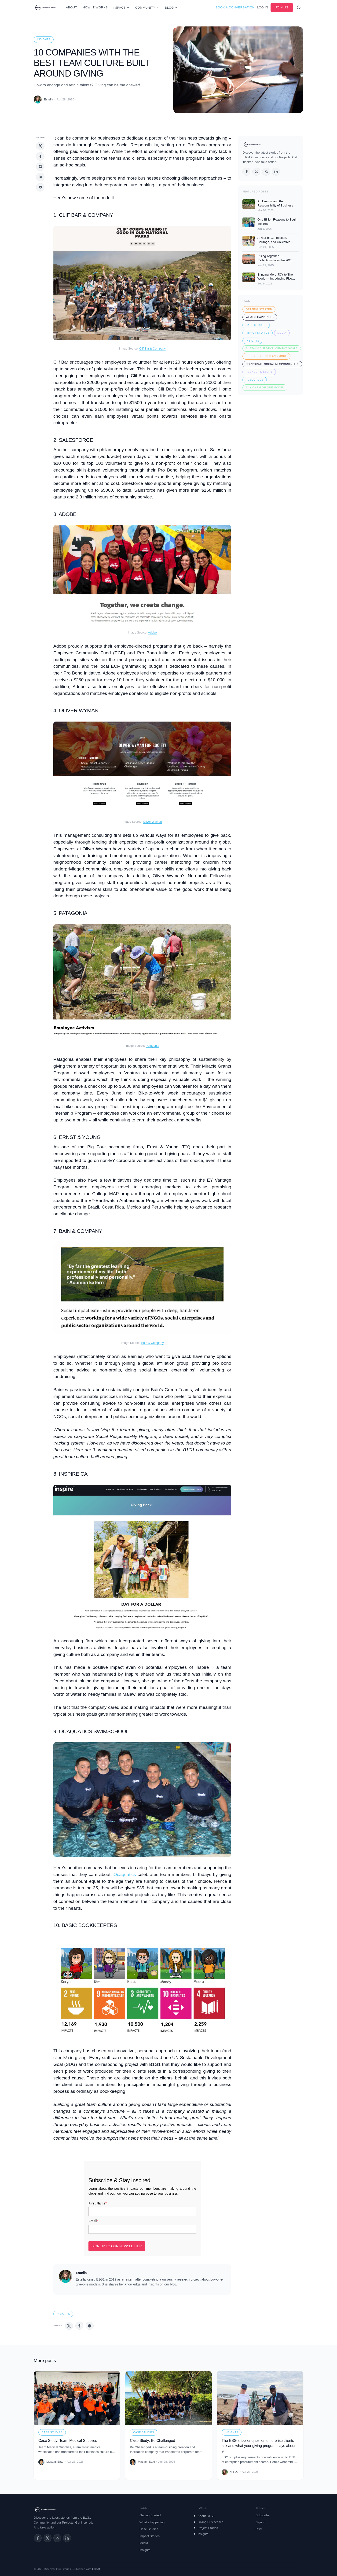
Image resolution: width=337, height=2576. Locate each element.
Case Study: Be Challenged (152, 2441)
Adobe (152, 632)
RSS (259, 2529)
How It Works (95, 7)
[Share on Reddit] (40, 166)
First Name (97, 2203)
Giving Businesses (210, 2522)
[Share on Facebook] (40, 156)
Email (93, 2221)
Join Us (281, 7)
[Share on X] (40, 146)
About (71, 7)
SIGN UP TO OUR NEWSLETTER (117, 2246)
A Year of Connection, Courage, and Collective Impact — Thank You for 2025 (277, 242)
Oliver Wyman (152, 821)
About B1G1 (206, 2516)
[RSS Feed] (57, 2538)
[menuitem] (221, 2516)
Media (281, 332)
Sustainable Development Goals (272, 348)
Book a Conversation (235, 7)
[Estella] (38, 99)
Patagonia (152, 1045)
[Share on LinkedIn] (40, 177)
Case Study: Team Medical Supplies (67, 2441)
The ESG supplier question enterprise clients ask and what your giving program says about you (258, 2446)
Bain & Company (152, 1343)
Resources (255, 379)
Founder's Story (259, 371)
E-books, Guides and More (266, 356)
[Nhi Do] (225, 2472)
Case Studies (256, 325)
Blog (171, 7)
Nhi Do (234, 2471)
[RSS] (266, 172)
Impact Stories (257, 332)
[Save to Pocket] (40, 187)
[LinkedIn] (276, 172)
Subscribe (263, 2515)
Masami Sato (54, 2461)
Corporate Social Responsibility (272, 364)
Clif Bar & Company (152, 348)
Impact (122, 7)
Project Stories (208, 2528)
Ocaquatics (125, 1874)
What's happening (260, 317)
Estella (48, 99)
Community (147, 7)
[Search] (298, 7)
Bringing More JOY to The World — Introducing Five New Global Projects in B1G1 (277, 278)
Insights (43, 39)
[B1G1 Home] (46, 7)
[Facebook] (246, 172)
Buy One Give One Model (265, 387)
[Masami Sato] (41, 2462)
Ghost (96, 2569)
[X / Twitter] (256, 172)
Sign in (260, 2522)
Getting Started (259, 309)
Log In (262, 7)
